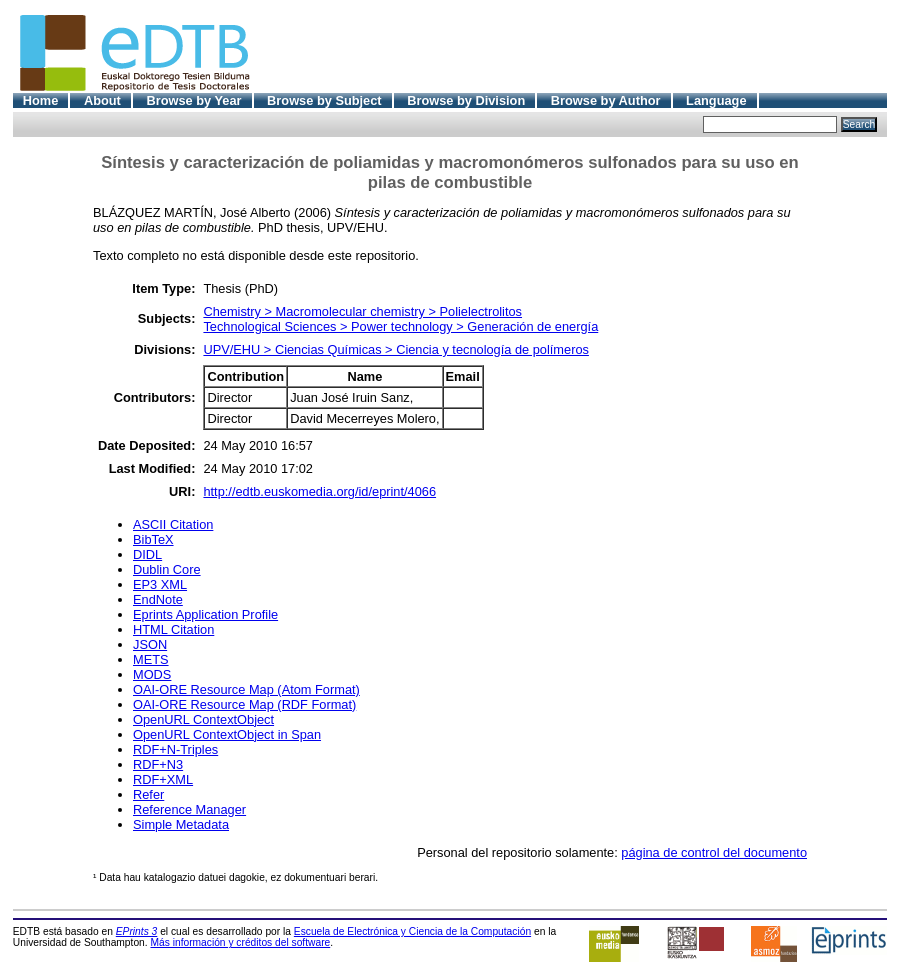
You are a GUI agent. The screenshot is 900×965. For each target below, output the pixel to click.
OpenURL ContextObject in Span (227, 734)
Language (716, 100)
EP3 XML (160, 584)
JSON (150, 644)
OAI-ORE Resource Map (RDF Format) (244, 704)
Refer (148, 794)
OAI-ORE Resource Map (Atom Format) (246, 689)
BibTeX (153, 539)
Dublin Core (167, 569)
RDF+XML (163, 779)
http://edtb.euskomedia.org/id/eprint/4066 (319, 491)
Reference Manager (189, 809)
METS (151, 659)
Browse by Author (606, 100)
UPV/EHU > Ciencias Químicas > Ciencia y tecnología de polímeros (396, 349)
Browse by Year (193, 100)
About (102, 100)
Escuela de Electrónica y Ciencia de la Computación (412, 931)
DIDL (147, 554)
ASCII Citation (173, 524)
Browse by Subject (324, 100)
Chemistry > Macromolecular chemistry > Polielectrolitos (362, 311)
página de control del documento (714, 852)
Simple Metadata (181, 824)
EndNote (158, 599)
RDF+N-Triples (175, 749)
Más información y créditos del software (240, 942)
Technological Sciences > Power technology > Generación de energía (400, 326)
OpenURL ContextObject (203, 719)
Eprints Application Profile (205, 614)
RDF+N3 (158, 764)
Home (41, 100)
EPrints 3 (137, 931)
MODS (152, 674)
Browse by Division (466, 100)
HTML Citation (173, 629)
